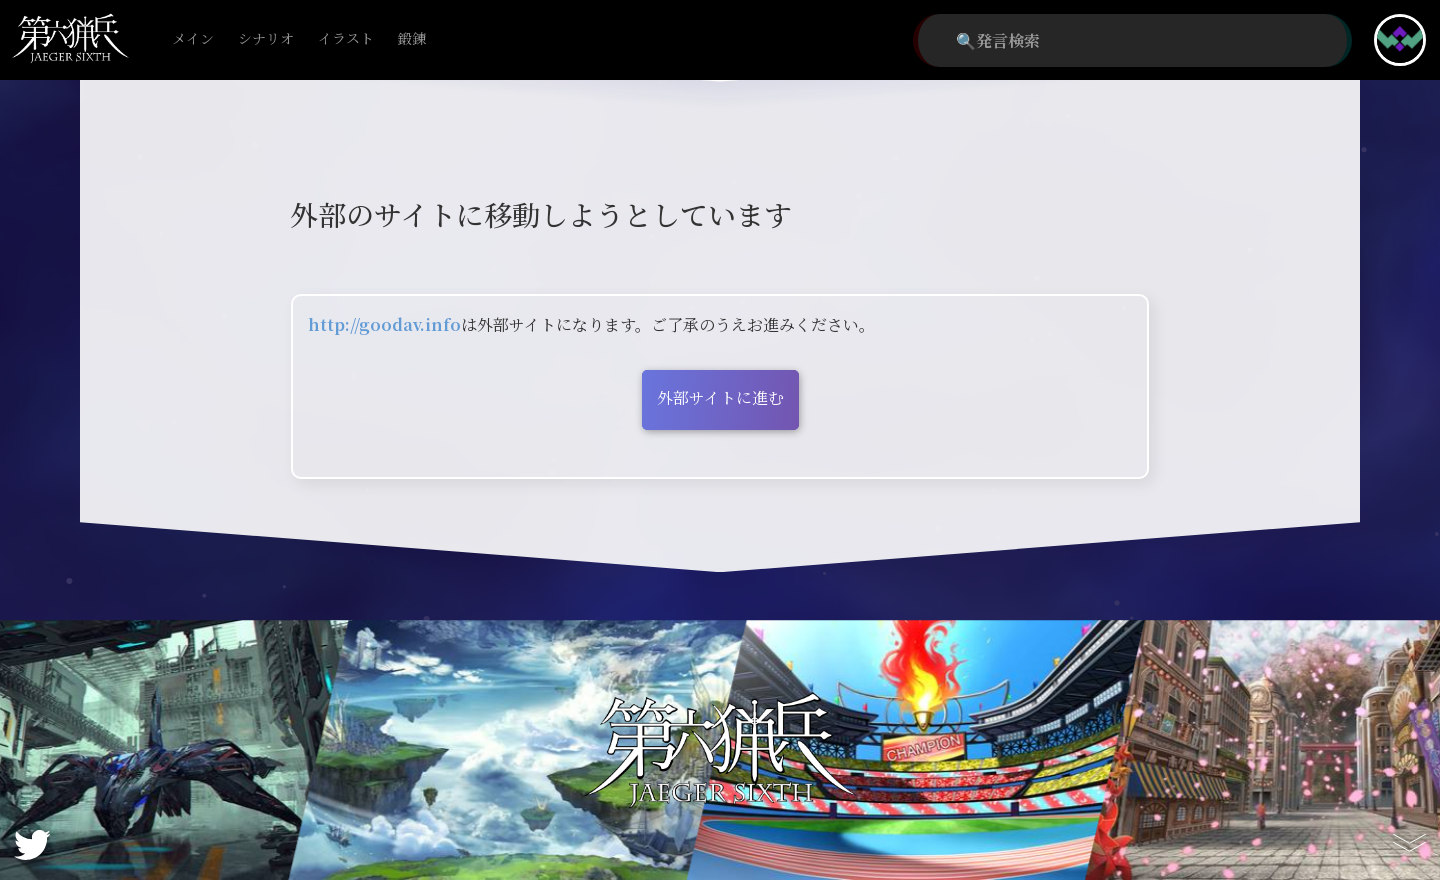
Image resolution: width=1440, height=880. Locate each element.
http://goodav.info (384, 324)
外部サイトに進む (720, 397)
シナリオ (266, 39)
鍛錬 (412, 39)
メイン (193, 39)
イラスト (346, 39)
